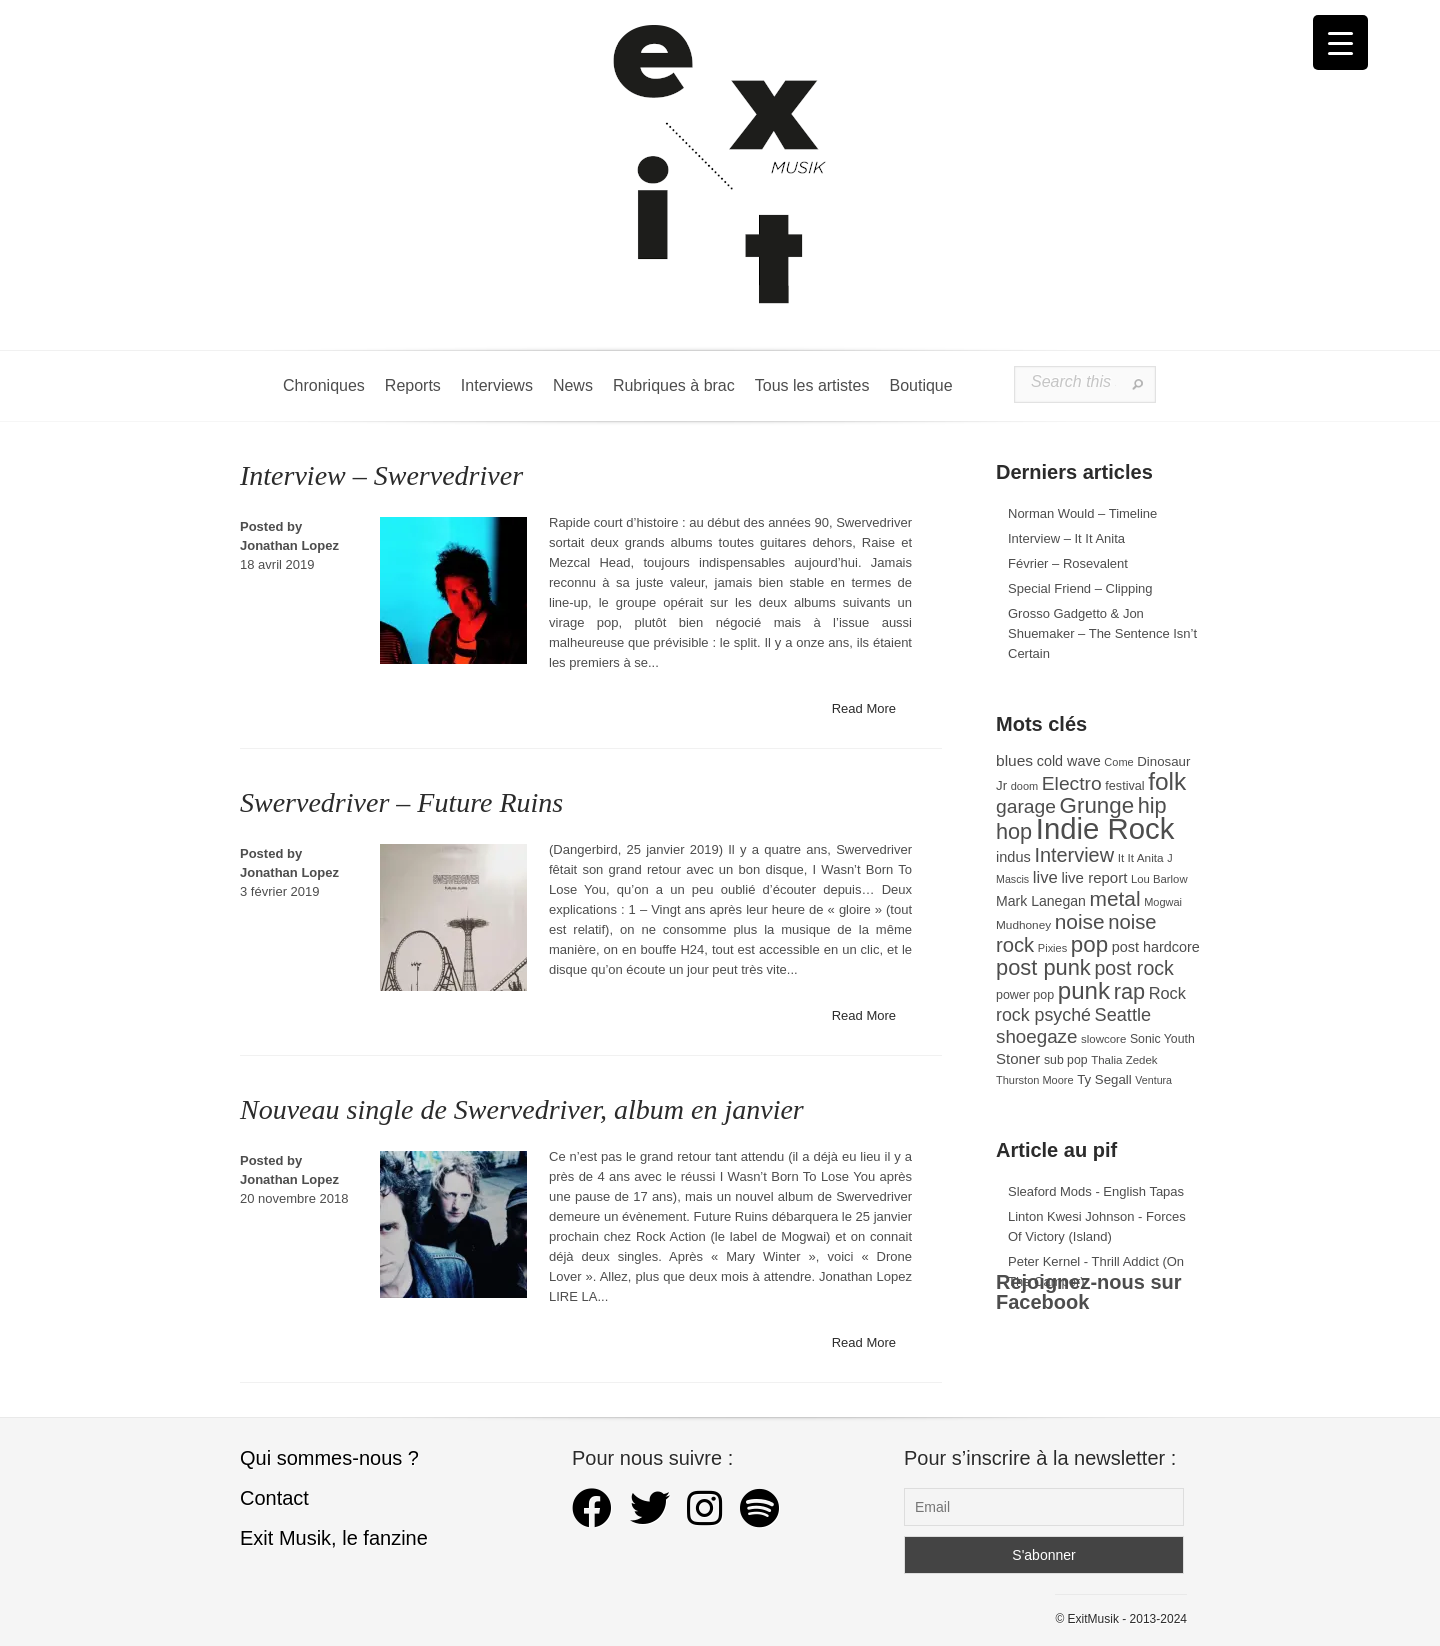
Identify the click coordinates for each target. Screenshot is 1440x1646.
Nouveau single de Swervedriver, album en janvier (522, 1109)
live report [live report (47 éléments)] (1094, 877)
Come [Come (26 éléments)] (1118, 762)
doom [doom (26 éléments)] (1024, 786)
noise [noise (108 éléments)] (1080, 921)
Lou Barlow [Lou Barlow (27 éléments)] (1159, 879)
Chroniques (324, 385)
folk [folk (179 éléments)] (1167, 781)
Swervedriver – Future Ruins (401, 802)
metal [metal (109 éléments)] (1115, 898)
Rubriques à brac (674, 385)
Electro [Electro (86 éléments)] (1072, 783)
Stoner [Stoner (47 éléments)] (1018, 1058)
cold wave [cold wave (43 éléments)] (1069, 761)
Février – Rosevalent (1068, 563)
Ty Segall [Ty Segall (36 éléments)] (1104, 1079)
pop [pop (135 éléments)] (1089, 944)
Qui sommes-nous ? (329, 1458)
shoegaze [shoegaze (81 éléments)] (1036, 1036)
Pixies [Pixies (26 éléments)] (1052, 948)
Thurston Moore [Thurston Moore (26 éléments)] (1035, 1080)
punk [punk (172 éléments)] (1084, 990)
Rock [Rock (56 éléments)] (1167, 993)
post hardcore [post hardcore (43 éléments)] (1156, 947)
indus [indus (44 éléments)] (1013, 857)
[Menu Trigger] (1340, 42)
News (573, 385)
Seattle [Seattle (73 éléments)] (1123, 1015)
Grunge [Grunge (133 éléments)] (1097, 805)
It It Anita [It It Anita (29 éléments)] (1141, 858)
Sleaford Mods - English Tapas (1096, 1191)
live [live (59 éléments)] (1045, 877)
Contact (274, 1498)
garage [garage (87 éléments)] (1026, 806)
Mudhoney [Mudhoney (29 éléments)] (1023, 925)
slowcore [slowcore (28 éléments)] (1103, 1039)
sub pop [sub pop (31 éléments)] (1066, 1060)
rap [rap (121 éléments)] (1129, 991)
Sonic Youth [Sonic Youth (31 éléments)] (1162, 1039)
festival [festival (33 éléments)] (1124, 786)
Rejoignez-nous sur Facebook (1089, 1292)
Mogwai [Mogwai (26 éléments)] (1163, 902)
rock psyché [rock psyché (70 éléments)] (1043, 1015)
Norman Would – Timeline (1082, 513)
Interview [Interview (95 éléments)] (1074, 855)
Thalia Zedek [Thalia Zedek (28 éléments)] (1124, 1060)
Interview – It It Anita (1066, 538)
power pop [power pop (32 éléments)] (1025, 995)
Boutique (920, 385)
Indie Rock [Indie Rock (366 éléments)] (1105, 828)
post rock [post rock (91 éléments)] (1133, 968)
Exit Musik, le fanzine (334, 1538)
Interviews (497, 385)
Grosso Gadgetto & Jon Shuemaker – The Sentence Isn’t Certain (1102, 633)
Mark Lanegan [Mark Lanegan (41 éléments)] (1041, 901)
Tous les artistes (812, 385)
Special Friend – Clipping (1080, 588)
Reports (413, 385)
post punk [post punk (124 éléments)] (1043, 967)
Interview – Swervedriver (381, 475)
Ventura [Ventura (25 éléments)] (1153, 1080)
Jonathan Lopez (289, 545)
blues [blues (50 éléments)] (1014, 760)
